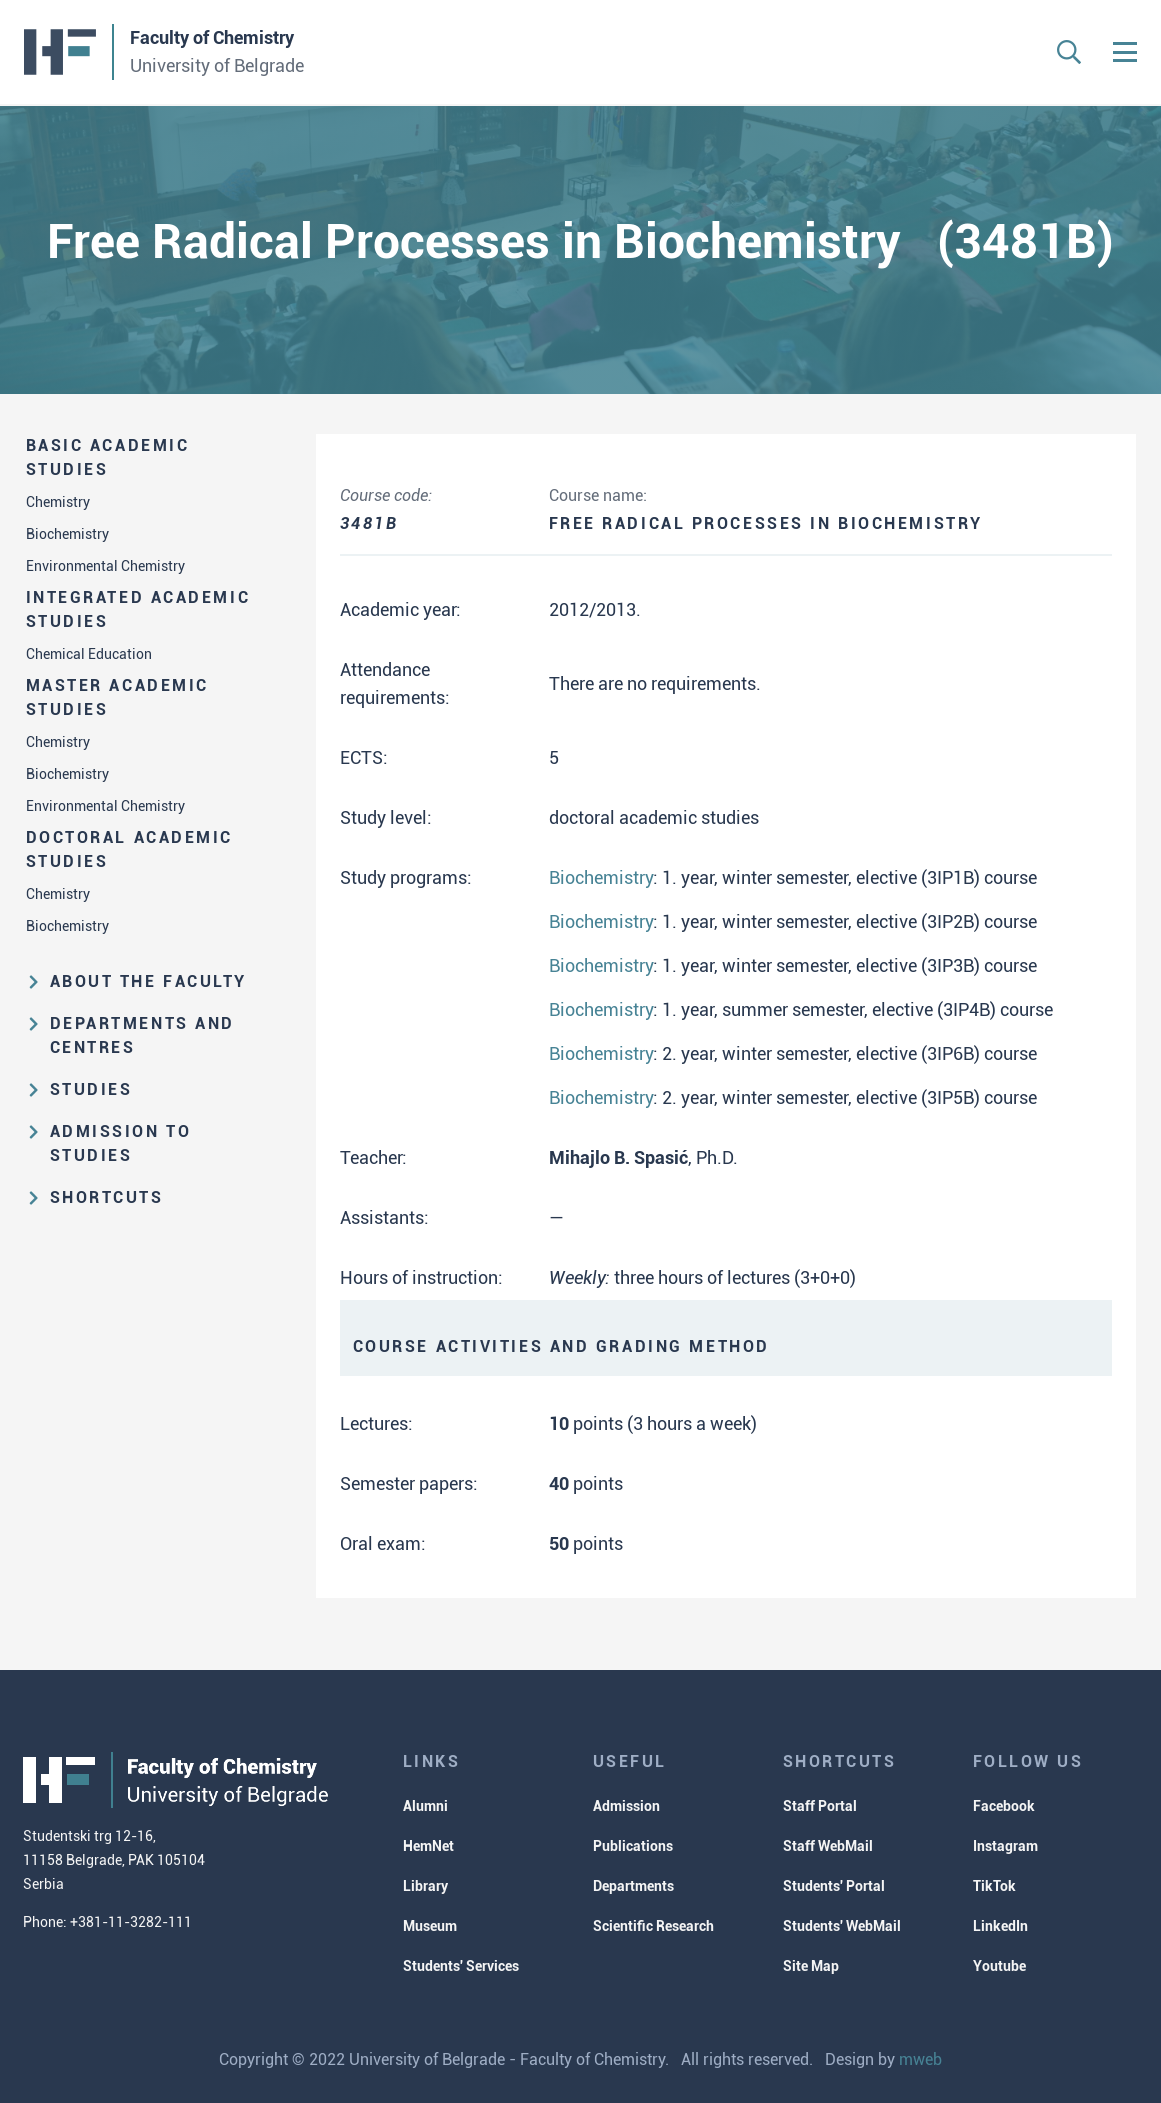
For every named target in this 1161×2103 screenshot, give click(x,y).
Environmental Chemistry (105, 566)
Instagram (1005, 1846)
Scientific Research (653, 1926)
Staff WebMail (828, 1846)
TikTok (994, 1886)
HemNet (428, 1846)
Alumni (425, 1806)
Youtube (999, 1966)
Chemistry (58, 502)
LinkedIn (1000, 1926)
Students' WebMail (842, 1926)
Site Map (811, 1966)
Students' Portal (834, 1886)
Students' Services (461, 1966)
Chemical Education (89, 654)
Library (425, 1886)
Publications (633, 1846)
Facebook (1004, 1806)
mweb (920, 2059)
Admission (626, 1806)
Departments (633, 1886)
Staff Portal (820, 1806)
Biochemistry (67, 534)
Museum (430, 1926)
